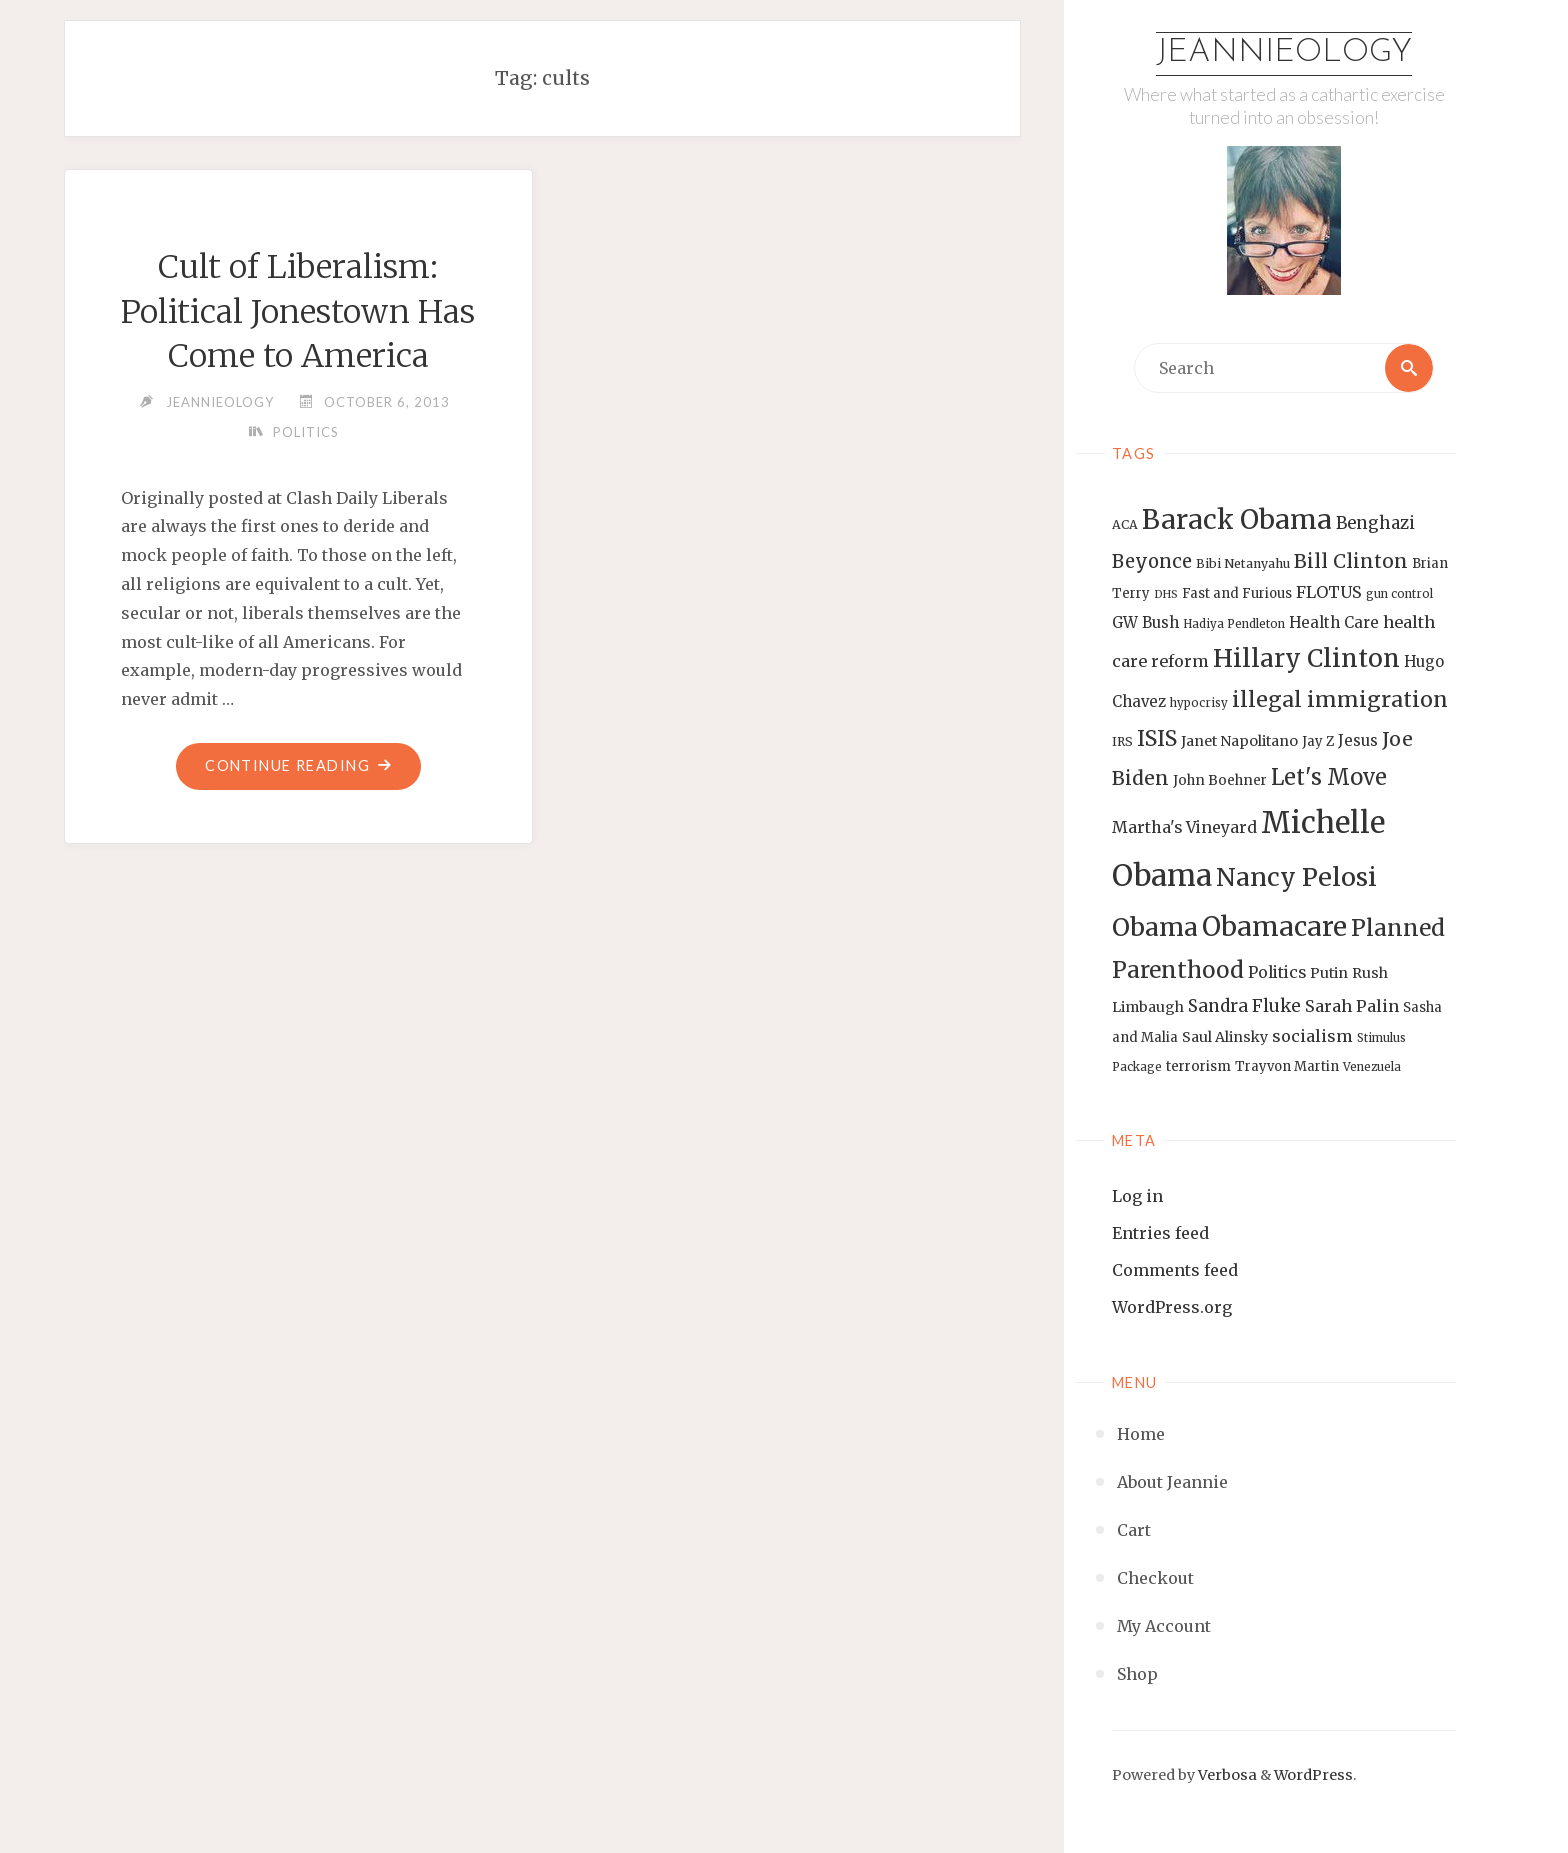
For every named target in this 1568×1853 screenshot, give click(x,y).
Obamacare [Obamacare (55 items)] (1274, 926)
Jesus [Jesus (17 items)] (1358, 740)
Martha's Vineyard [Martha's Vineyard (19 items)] (1184, 827)
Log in (1137, 1196)
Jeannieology (1284, 53)
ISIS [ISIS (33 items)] (1157, 738)
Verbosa (1226, 1775)
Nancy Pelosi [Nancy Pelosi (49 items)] (1296, 877)
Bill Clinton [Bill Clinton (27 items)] (1351, 561)
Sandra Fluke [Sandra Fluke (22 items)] (1244, 1006)
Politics (306, 432)
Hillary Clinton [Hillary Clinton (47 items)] (1306, 658)
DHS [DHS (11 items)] (1166, 594)
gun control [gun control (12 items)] (1399, 594)
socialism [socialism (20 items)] (1312, 1036)
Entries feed (1160, 1233)
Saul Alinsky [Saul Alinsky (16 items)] (1225, 1037)
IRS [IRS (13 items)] (1122, 741)
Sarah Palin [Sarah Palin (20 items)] (1352, 1006)
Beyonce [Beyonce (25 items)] (1152, 561)
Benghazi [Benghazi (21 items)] (1375, 523)
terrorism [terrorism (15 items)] (1198, 1066)
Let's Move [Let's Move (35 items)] (1329, 777)
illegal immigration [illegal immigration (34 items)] (1340, 699)
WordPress (1313, 1775)
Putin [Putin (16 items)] (1329, 973)
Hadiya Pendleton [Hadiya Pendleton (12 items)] (1234, 624)
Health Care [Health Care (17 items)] (1334, 622)
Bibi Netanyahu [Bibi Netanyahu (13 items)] (1243, 563)
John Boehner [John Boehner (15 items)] (1220, 780)
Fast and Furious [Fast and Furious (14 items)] (1237, 593)
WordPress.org (1172, 1307)
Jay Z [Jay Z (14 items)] (1318, 741)
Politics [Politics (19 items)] (1277, 972)
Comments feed (1175, 1270)
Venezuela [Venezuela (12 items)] (1372, 1067)
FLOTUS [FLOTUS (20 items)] (1329, 592)
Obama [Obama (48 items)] (1155, 927)
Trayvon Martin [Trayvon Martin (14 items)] (1287, 1066)
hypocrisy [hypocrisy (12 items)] (1199, 703)
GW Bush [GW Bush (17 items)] (1145, 622)
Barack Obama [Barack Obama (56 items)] (1237, 519)
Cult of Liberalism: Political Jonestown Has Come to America (298, 312)
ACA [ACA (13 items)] (1125, 524)
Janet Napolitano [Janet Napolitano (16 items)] (1239, 741)
